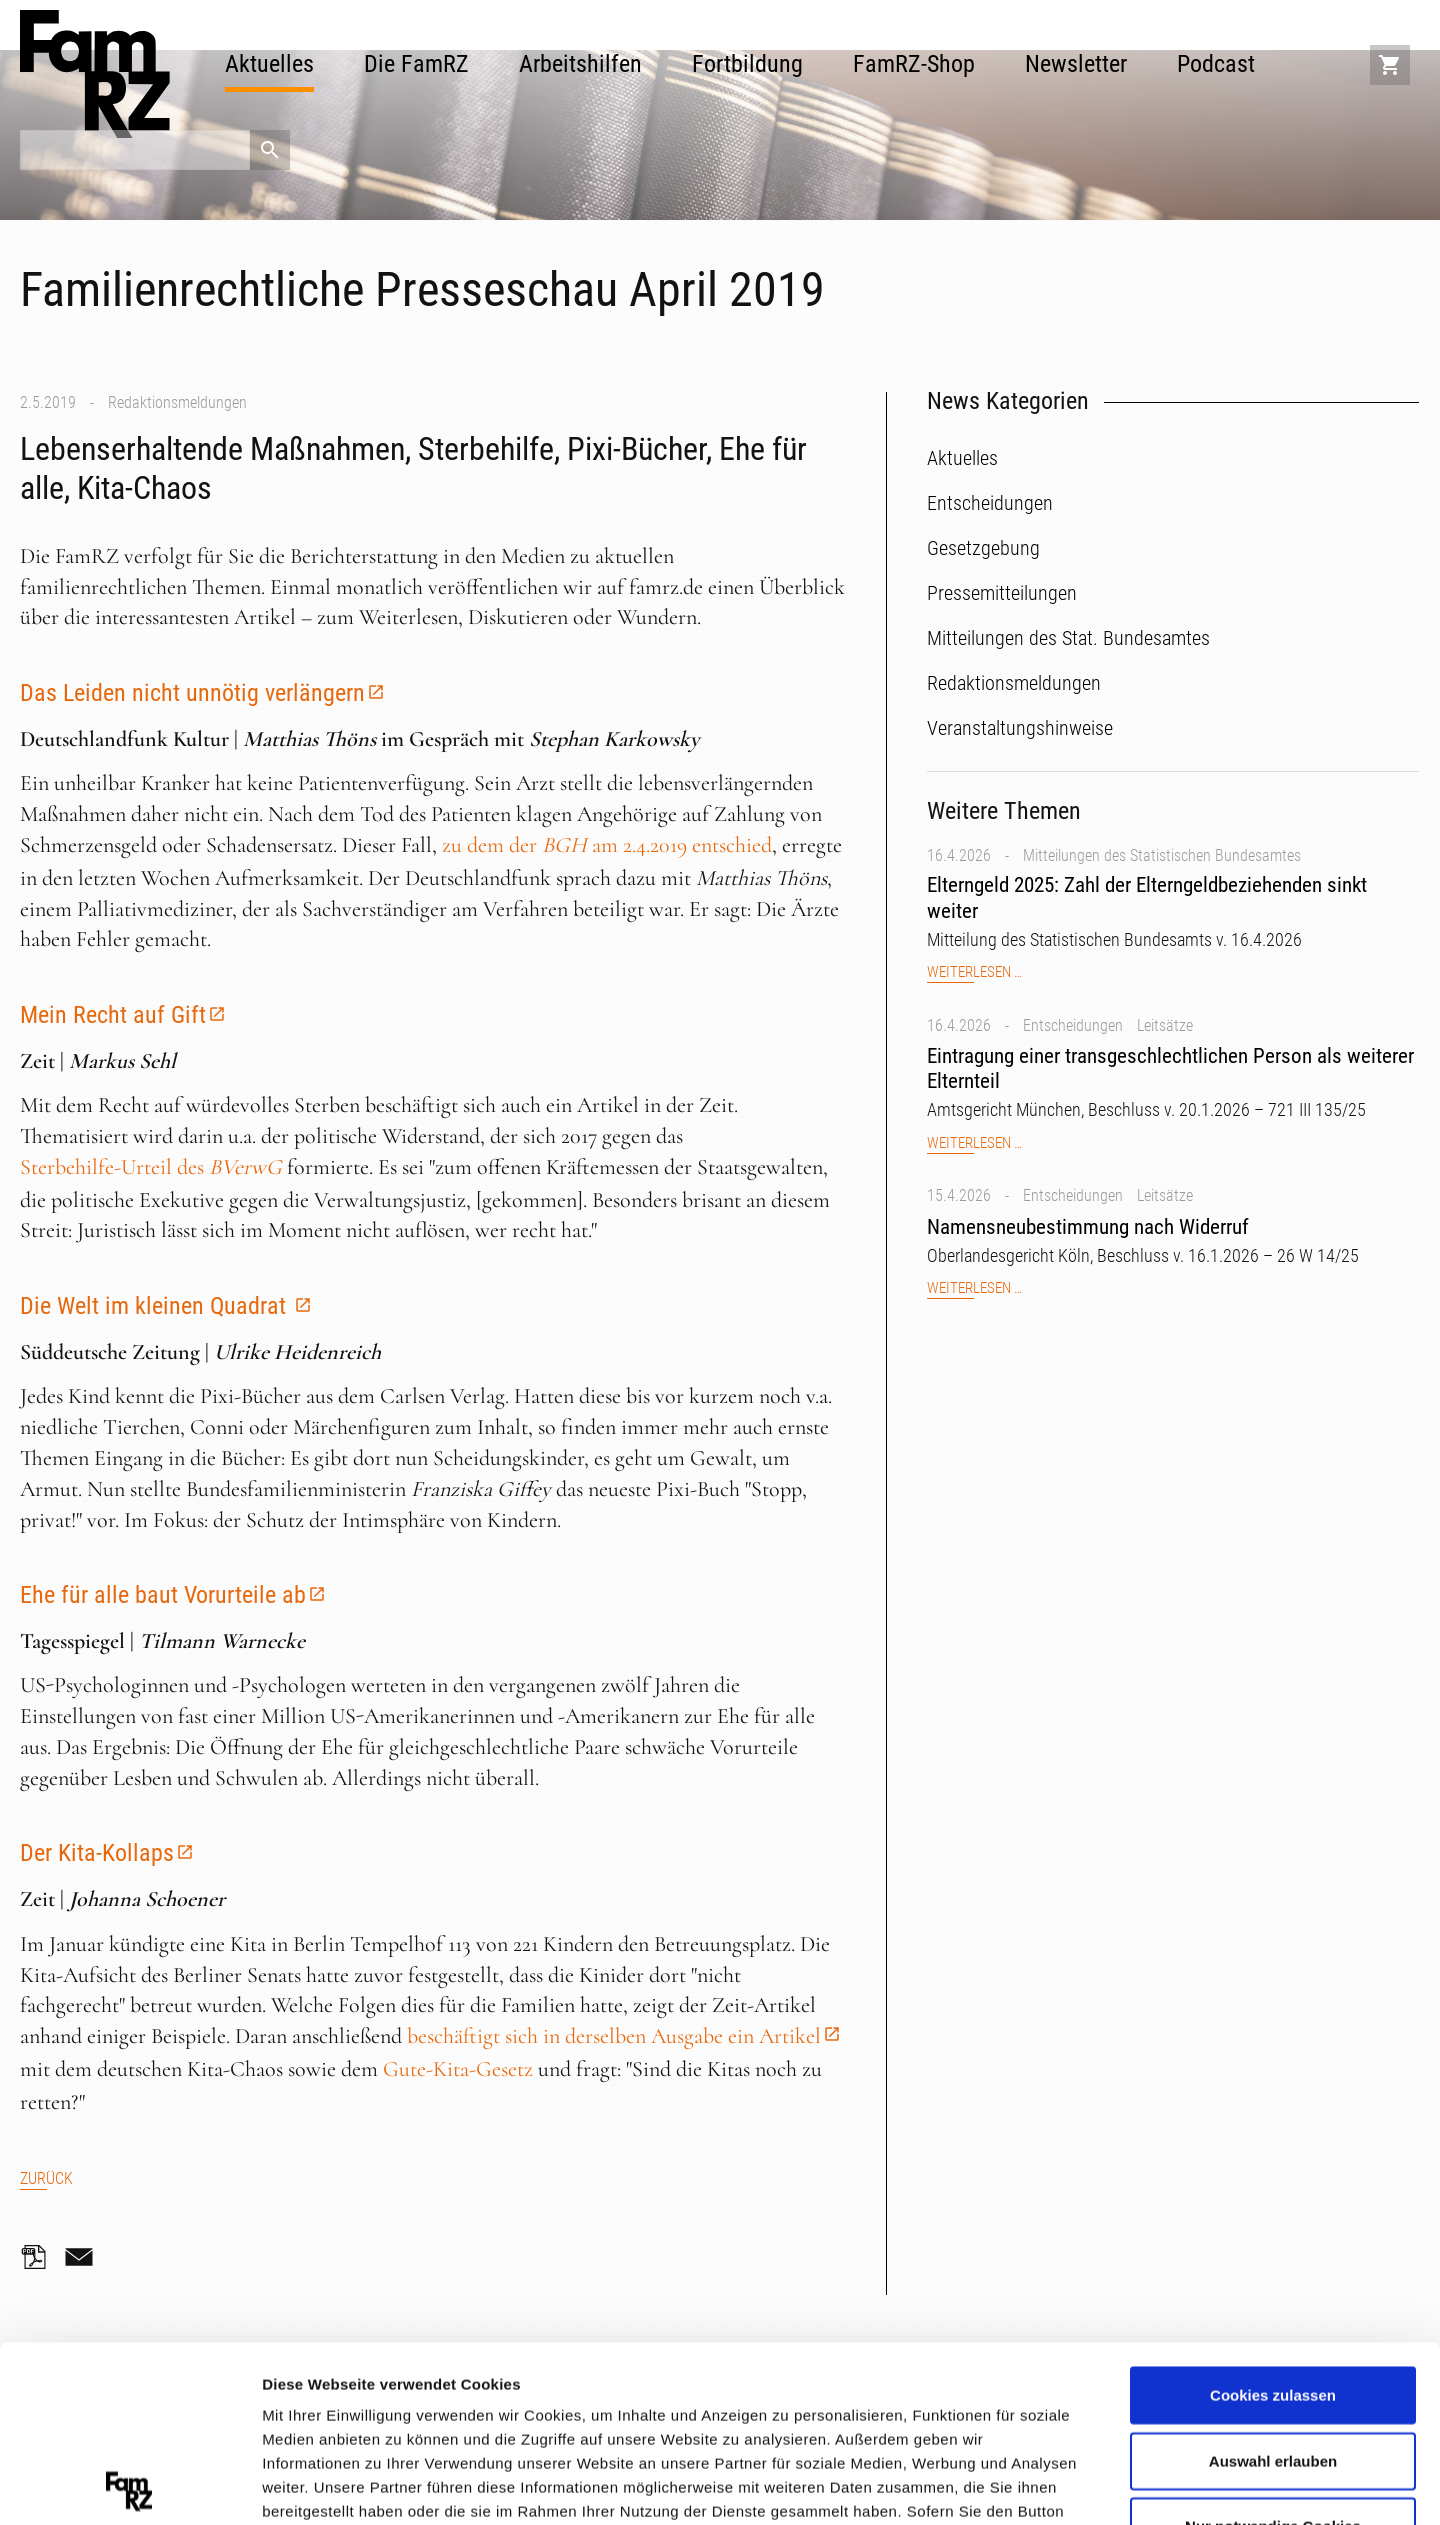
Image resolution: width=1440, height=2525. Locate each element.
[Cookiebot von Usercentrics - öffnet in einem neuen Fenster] (129, 2486)
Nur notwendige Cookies (1273, 2350)
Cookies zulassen (1273, 2219)
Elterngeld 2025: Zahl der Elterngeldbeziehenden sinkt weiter (1147, 897)
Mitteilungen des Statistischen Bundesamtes (1162, 855)
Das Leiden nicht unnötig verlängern (192, 693)
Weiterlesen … (974, 972)
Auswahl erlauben (1273, 2284)
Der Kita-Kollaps (97, 1853)
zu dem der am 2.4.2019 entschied (607, 845)
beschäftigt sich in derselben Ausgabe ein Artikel (614, 2036)
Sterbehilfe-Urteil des (151, 1167)
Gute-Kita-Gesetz (458, 2069)
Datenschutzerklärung (346, 2407)
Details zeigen (1063, 2484)
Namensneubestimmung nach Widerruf (1088, 1227)
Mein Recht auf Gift (113, 1015)
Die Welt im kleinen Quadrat (156, 1306)
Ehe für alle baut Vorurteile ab (163, 1595)
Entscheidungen (1073, 1025)
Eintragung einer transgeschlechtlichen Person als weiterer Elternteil (1170, 1068)
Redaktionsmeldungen (177, 402)
